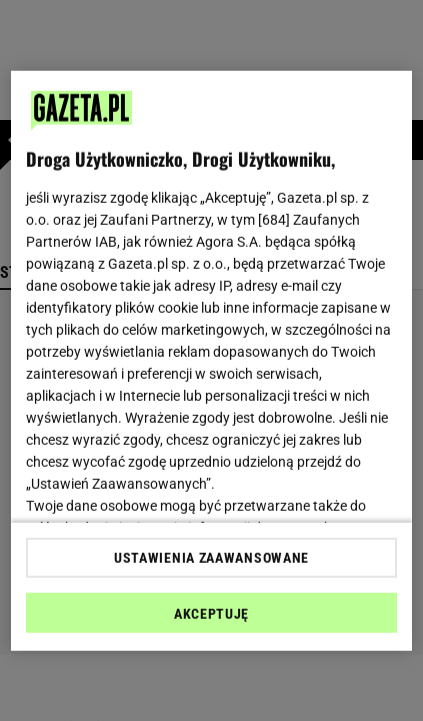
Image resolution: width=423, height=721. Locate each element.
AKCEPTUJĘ (211, 614)
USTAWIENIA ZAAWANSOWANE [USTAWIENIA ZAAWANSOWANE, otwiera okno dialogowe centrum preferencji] (211, 558)
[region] (212, 360)
